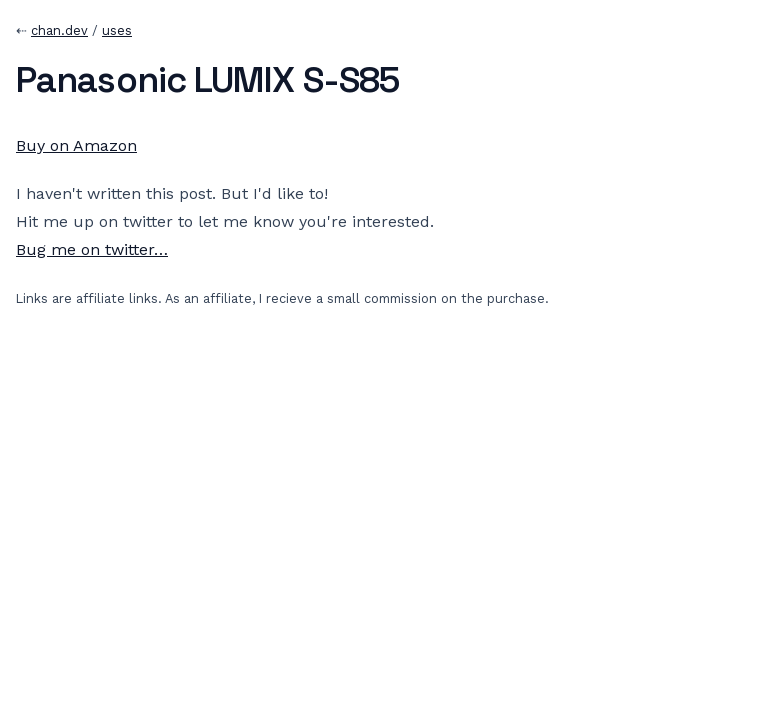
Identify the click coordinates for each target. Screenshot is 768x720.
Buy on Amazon (76, 145)
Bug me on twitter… (92, 249)
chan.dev (59, 30)
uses (117, 30)
